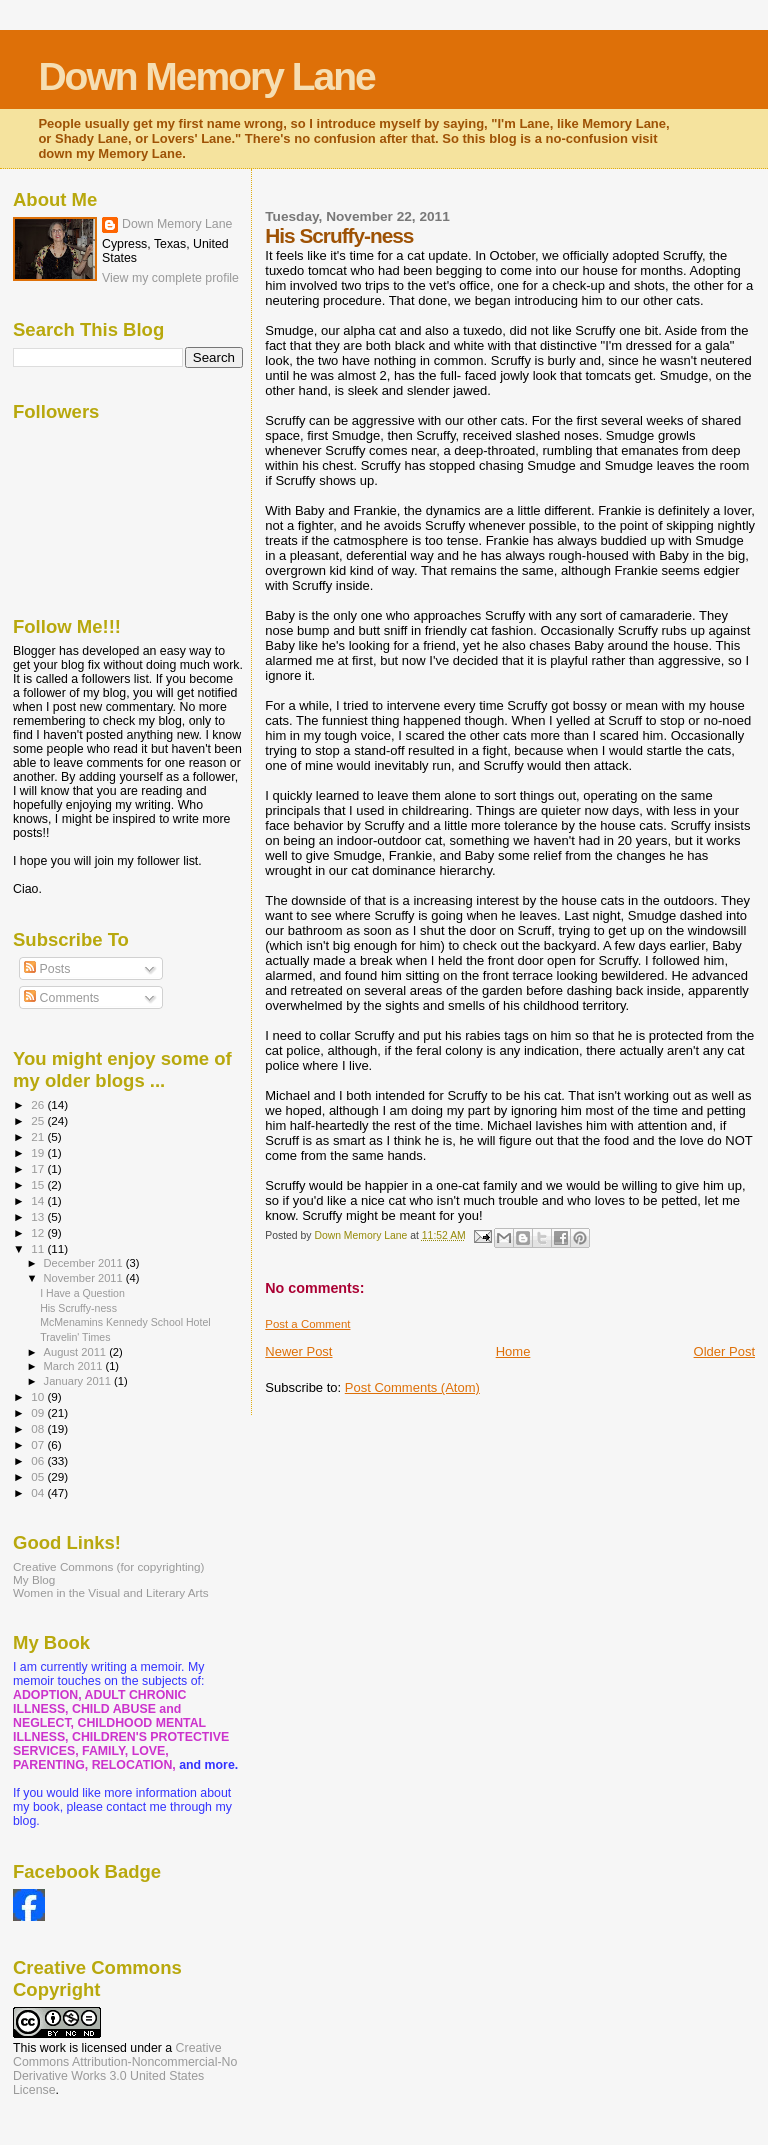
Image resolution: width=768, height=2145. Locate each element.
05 (39, 1476)
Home (513, 1351)
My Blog (34, 1579)
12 (39, 1232)
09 (39, 1412)
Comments (61, 998)
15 (39, 1184)
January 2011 (79, 1381)
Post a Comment (307, 1324)
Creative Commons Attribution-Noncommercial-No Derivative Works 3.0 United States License (125, 2069)
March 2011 (75, 1366)
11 (39, 1248)
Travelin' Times (75, 1337)
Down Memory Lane (206, 76)
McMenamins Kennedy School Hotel (125, 1322)
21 (39, 1136)
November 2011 (85, 1278)
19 (39, 1152)
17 (39, 1168)
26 (39, 1104)
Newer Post (298, 1351)
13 (39, 1216)
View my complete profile (170, 278)
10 (39, 1396)
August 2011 (77, 1352)
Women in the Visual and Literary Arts (111, 1592)
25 (39, 1120)
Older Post (724, 1351)
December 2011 (85, 1263)
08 (39, 1428)
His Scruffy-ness (78, 1308)
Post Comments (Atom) (412, 1387)
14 (39, 1200)
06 (39, 1460)
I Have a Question (82, 1293)
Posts (47, 969)
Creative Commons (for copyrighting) (108, 1566)
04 (39, 1492)
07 (39, 1444)
